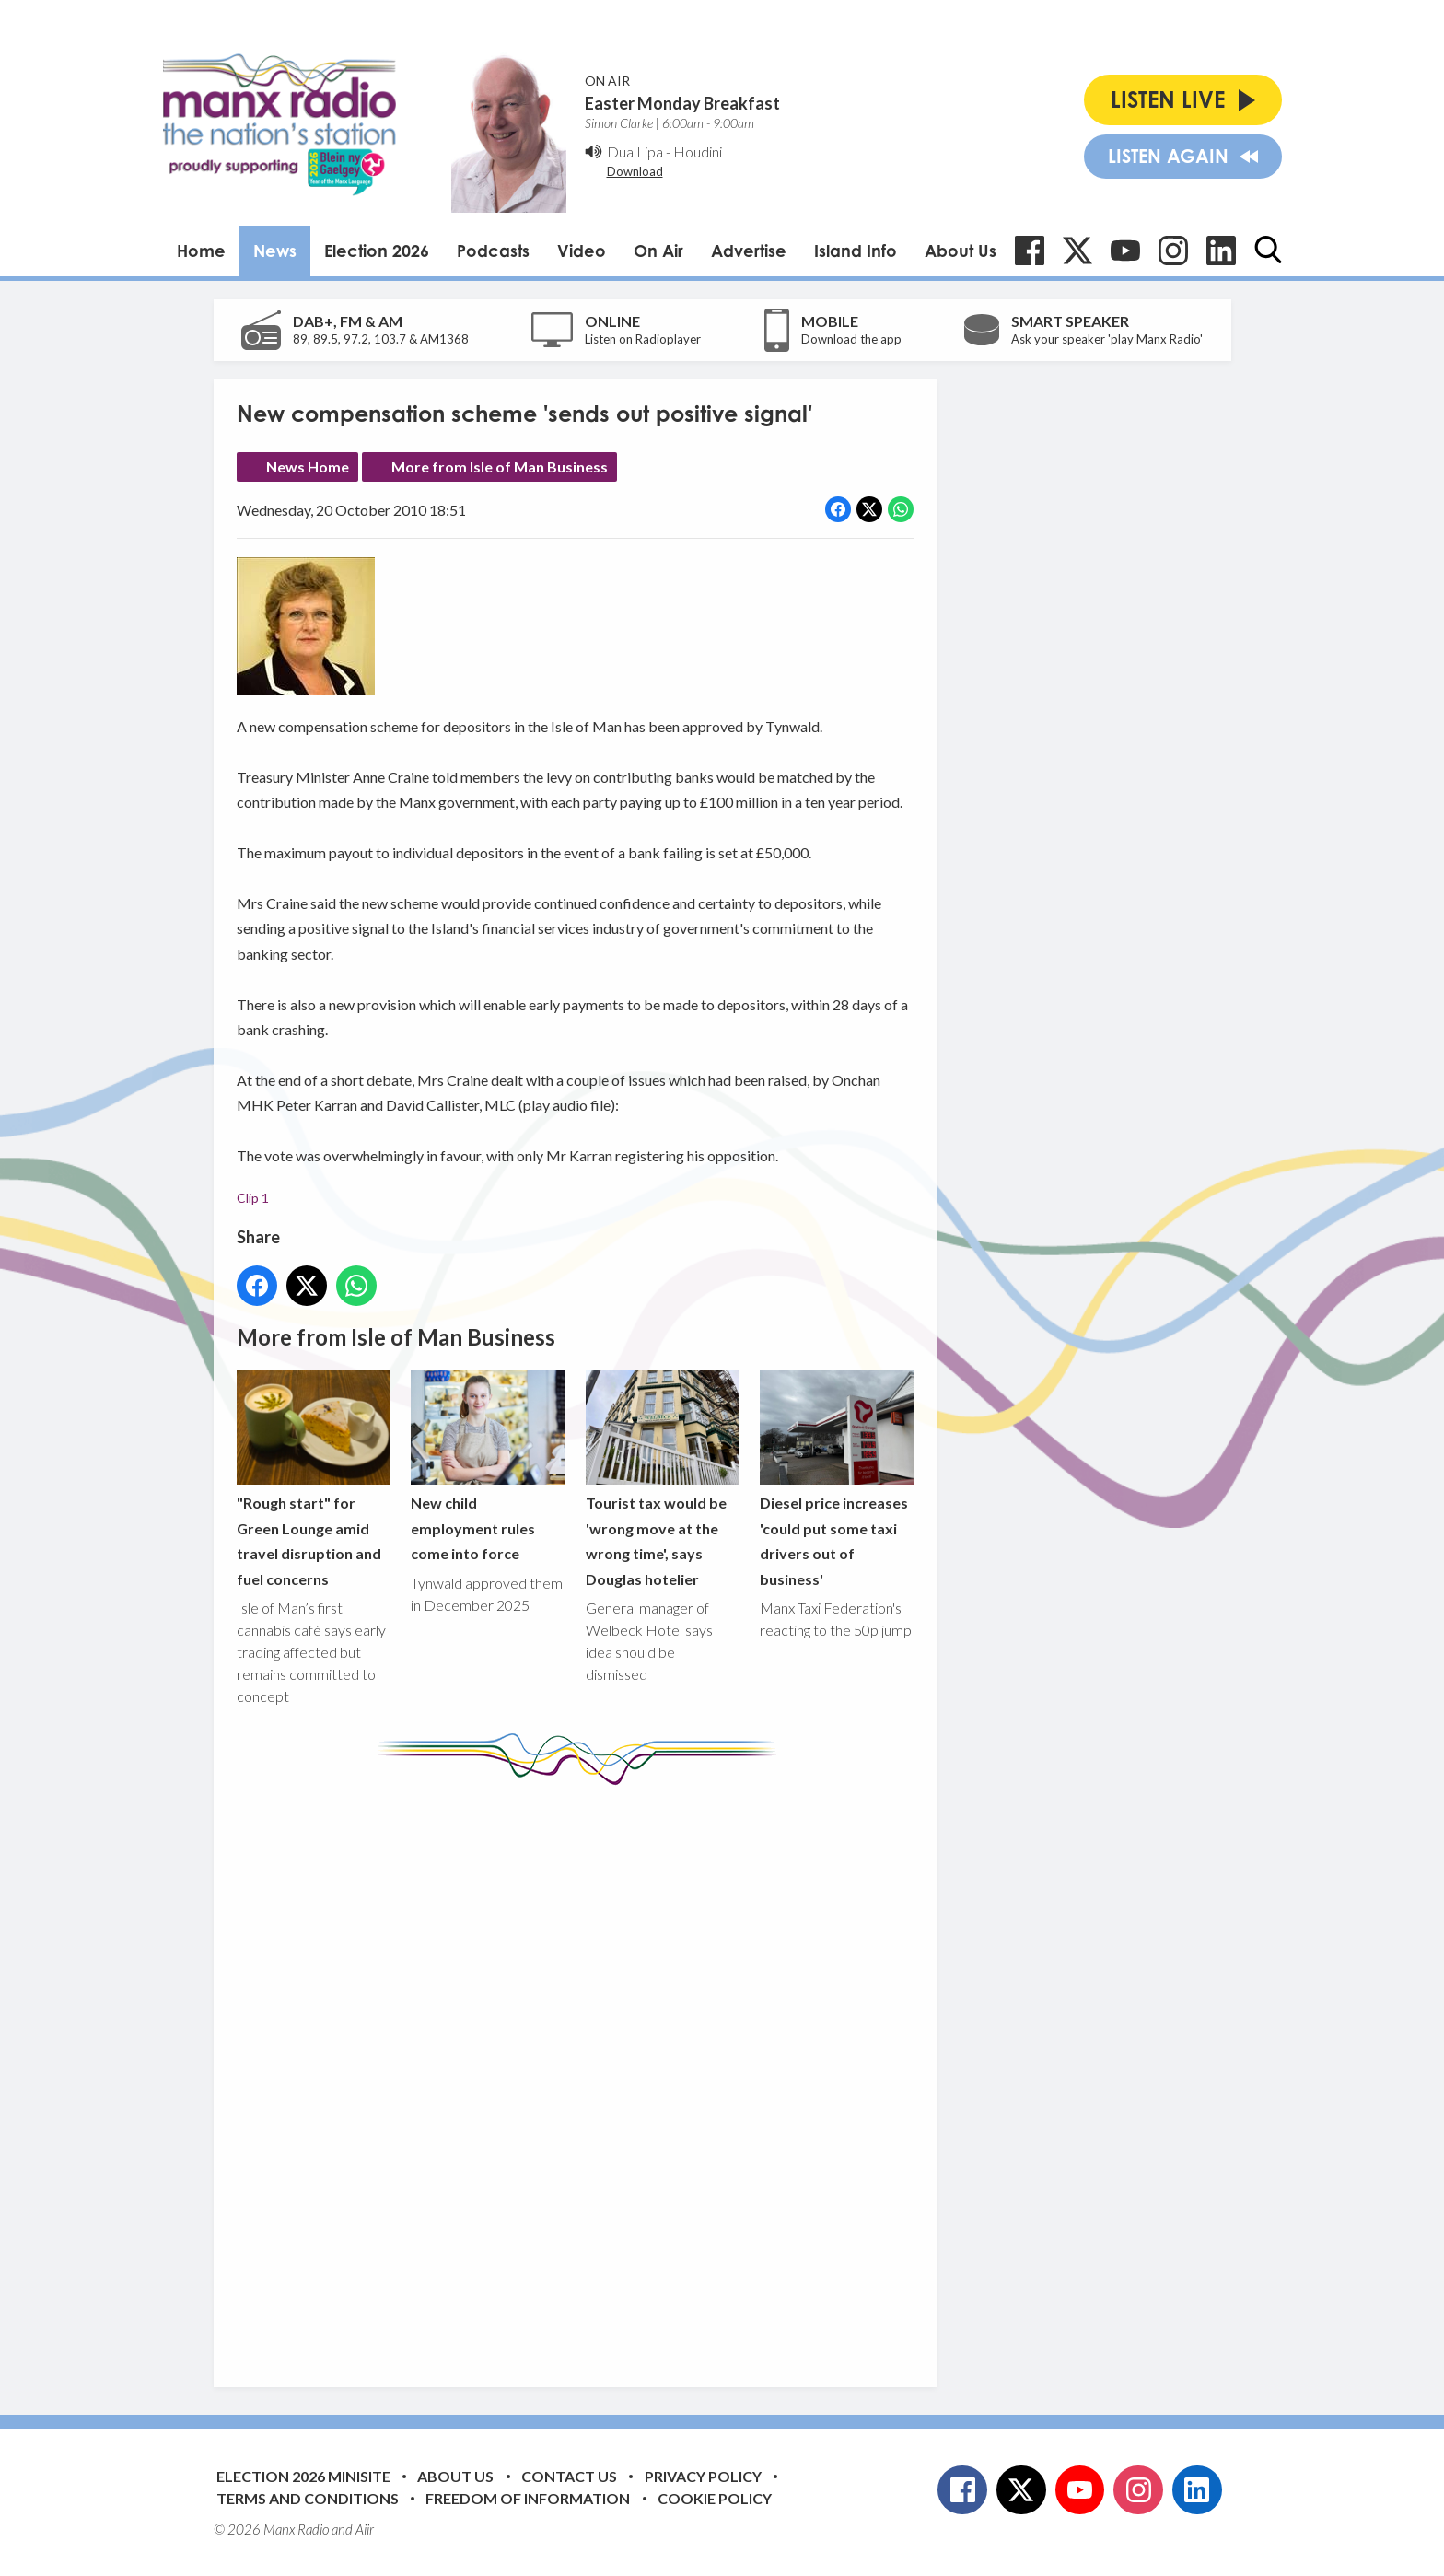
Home (201, 250)
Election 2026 (376, 250)
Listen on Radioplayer (643, 339)
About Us (960, 250)
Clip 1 (253, 1197)
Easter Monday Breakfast (682, 103)
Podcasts (493, 250)
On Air (658, 250)
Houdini (697, 151)
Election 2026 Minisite (303, 2476)
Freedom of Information (527, 2498)
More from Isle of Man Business (499, 466)
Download (635, 171)
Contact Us (569, 2476)
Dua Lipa (635, 151)
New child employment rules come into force (488, 1466)
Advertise (748, 250)
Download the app (851, 339)
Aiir (364, 2529)
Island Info (855, 250)
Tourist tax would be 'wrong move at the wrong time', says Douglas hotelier (662, 1479)
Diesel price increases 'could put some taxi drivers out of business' (836, 1479)
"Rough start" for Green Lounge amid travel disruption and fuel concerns (313, 1479)
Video (581, 250)
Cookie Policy (715, 2498)
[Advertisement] (582, 2072)
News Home (307, 466)
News (275, 250)
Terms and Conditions (307, 2498)
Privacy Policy (703, 2476)
